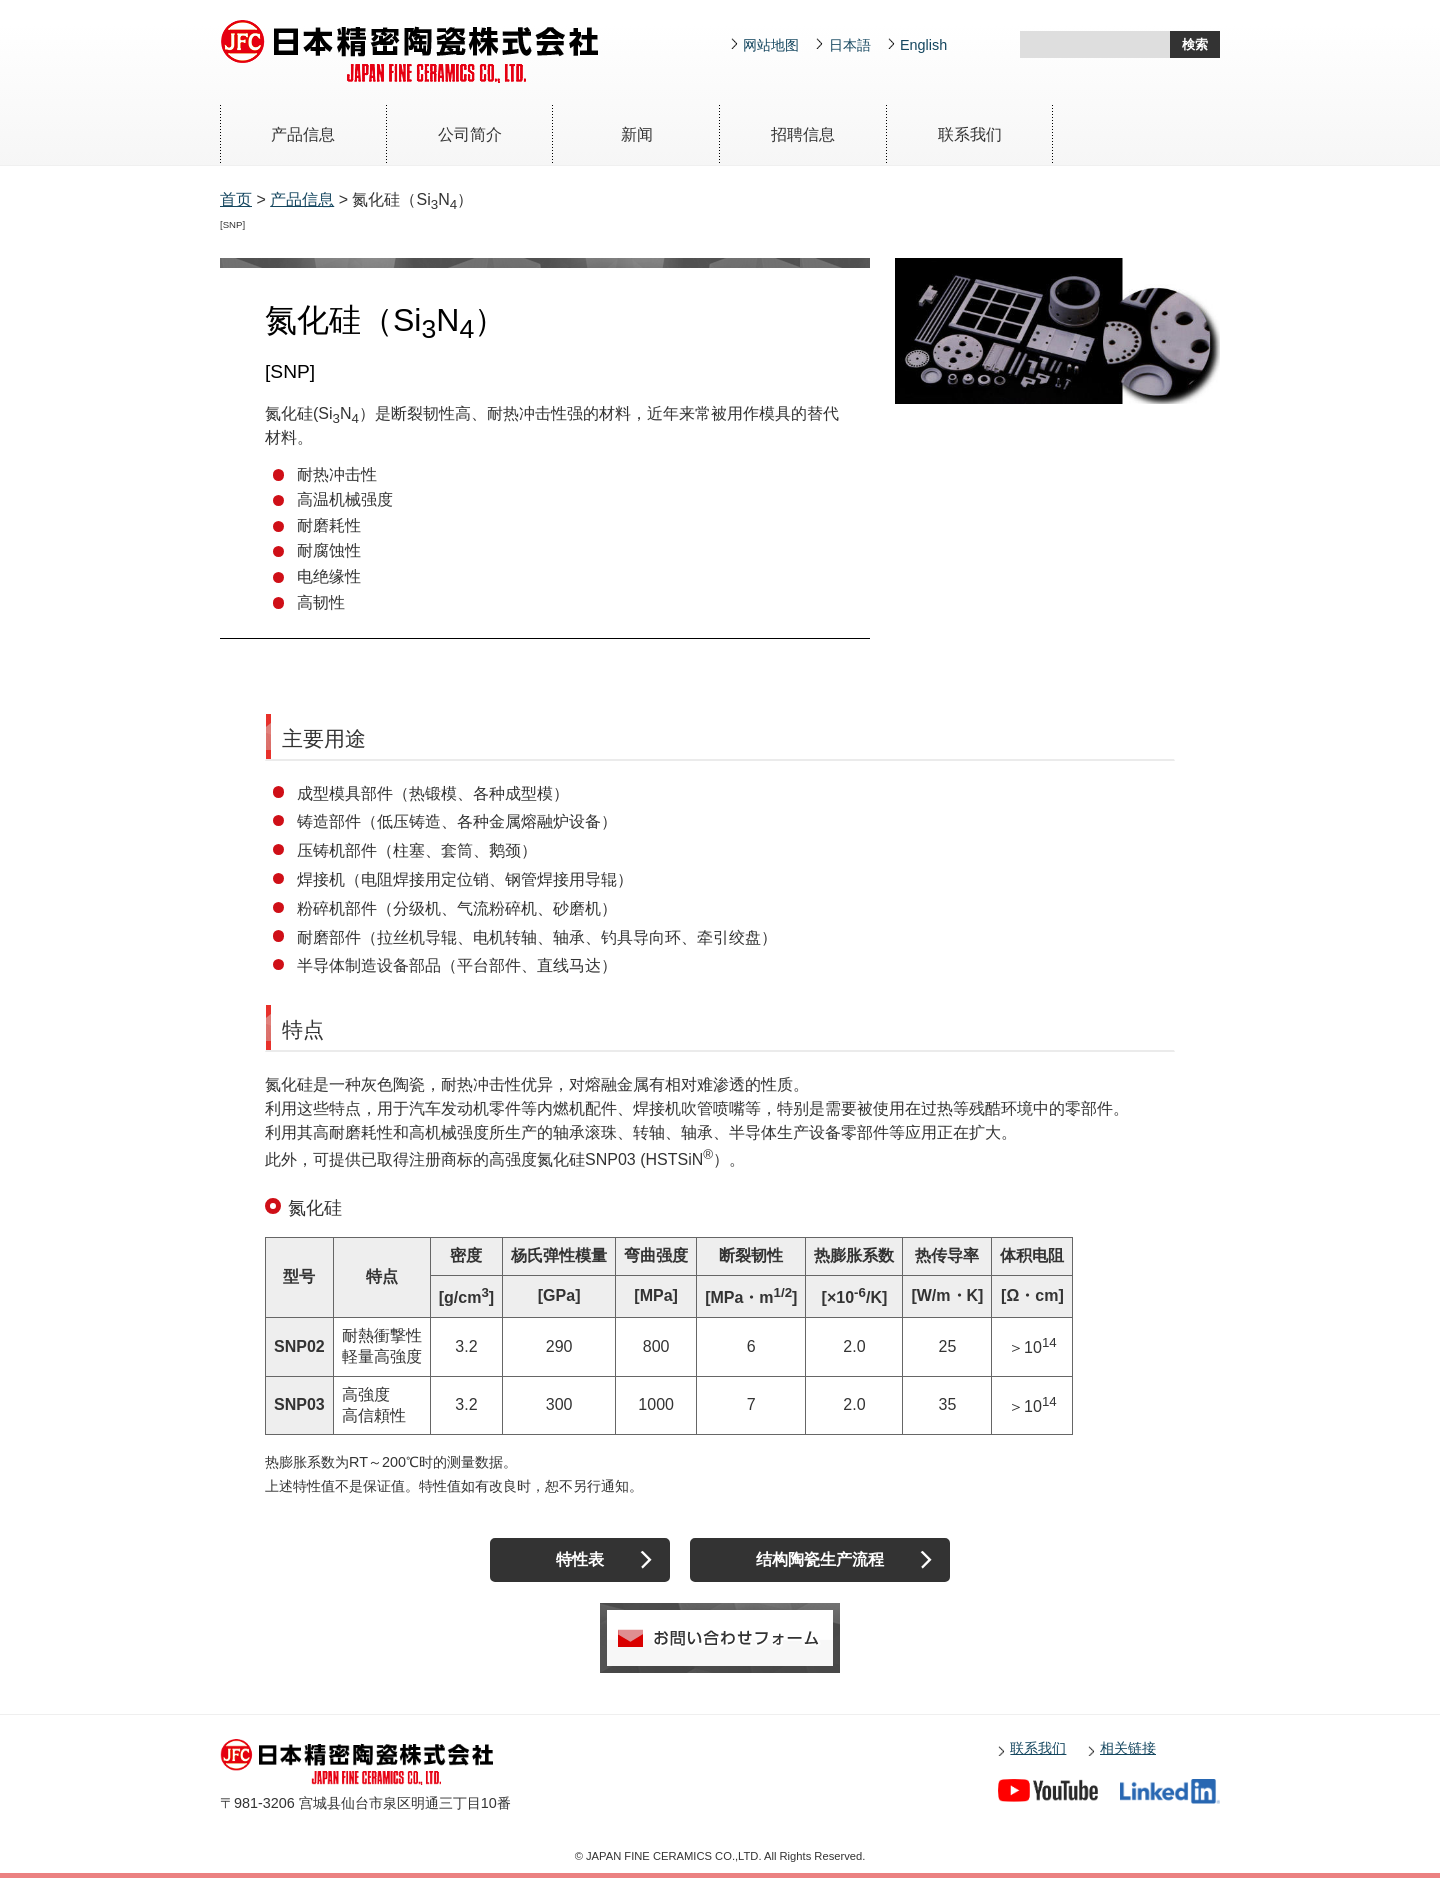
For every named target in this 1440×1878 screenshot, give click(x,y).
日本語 (850, 45)
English (923, 45)
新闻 (637, 134)
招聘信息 (803, 134)
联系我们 (970, 134)
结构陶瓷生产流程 (820, 1559)
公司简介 (470, 134)
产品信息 (303, 134)
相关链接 (1128, 1748)
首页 (236, 199)
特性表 (580, 1559)
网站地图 (771, 45)
